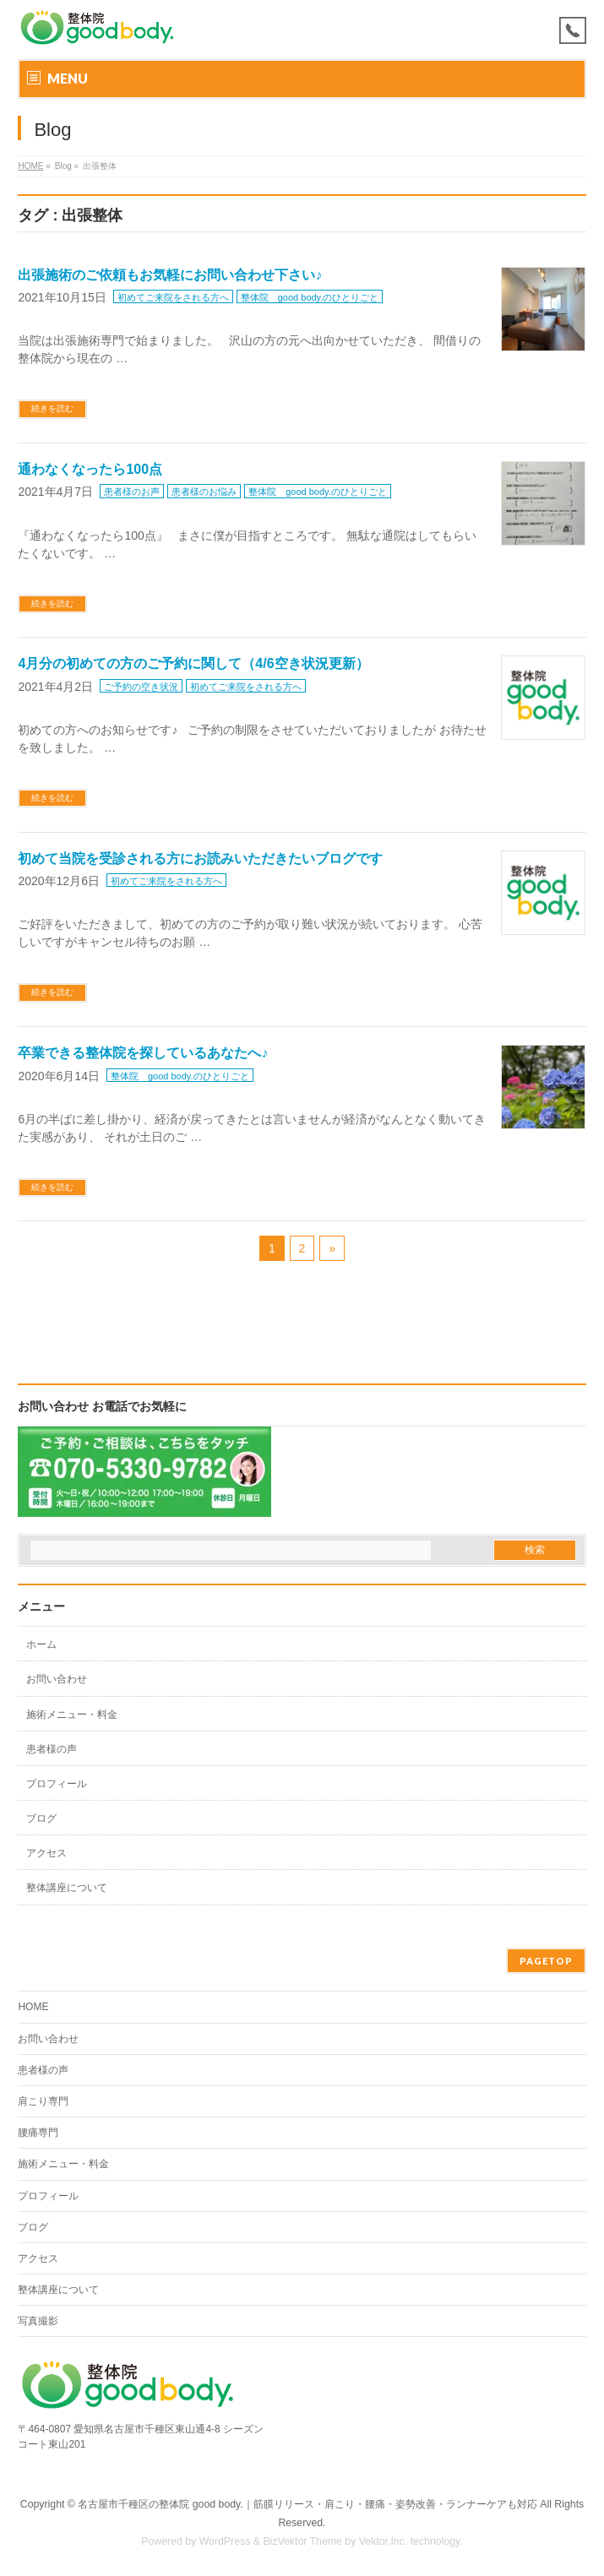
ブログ (41, 1818)
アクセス (46, 1853)
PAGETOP (546, 1960)
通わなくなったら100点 (90, 469)
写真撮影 (38, 2321)
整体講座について (66, 1888)
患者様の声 (51, 1749)
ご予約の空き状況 (141, 687)
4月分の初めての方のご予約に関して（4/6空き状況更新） (193, 663)
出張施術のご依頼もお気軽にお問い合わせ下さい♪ (170, 275)
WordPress (225, 2541)
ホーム (41, 1644)
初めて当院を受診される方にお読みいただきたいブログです (200, 858)
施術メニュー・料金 (71, 1714)
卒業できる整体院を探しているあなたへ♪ (143, 1053)
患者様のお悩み (204, 491)
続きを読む (52, 408)
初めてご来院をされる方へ (173, 297)
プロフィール (56, 1784)
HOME (30, 166)
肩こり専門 (43, 2101)
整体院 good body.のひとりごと (310, 297)
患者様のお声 (132, 491)
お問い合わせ (56, 1679)
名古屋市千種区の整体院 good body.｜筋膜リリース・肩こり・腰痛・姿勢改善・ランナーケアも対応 (307, 2504)
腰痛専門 (38, 2133)
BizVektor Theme (302, 2541)
